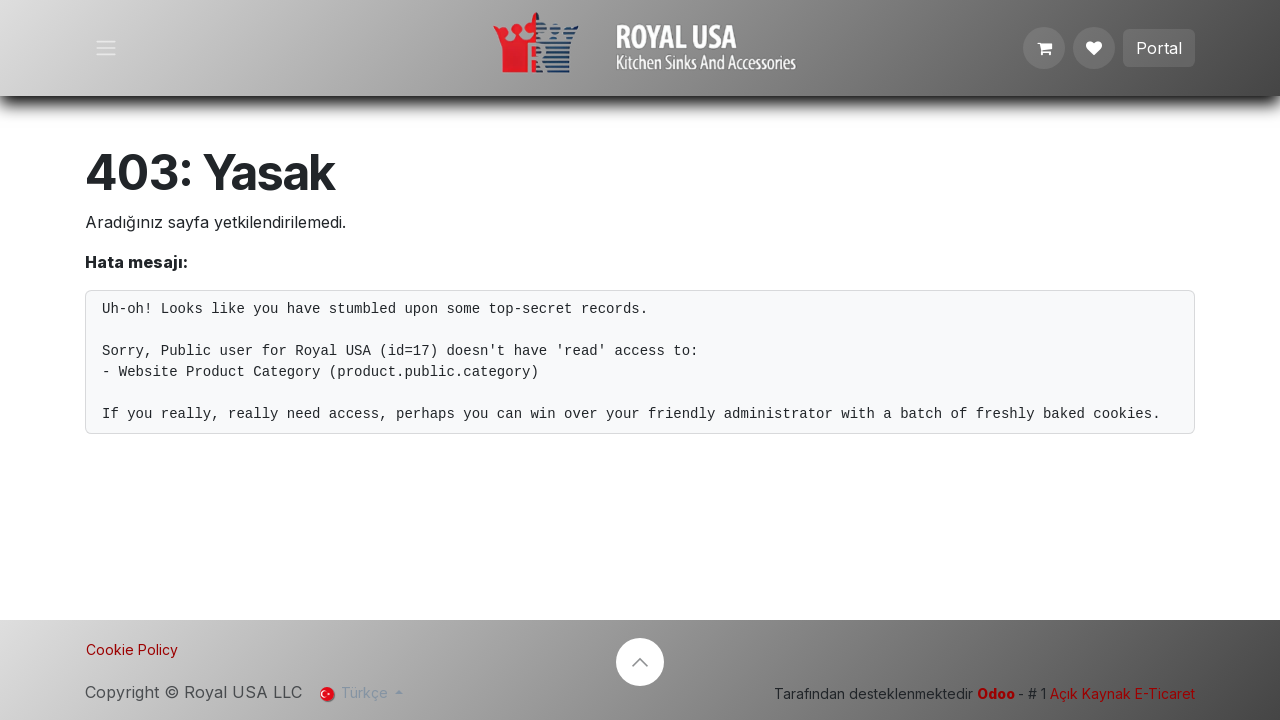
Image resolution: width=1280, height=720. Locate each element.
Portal (1159, 48)
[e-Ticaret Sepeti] (1044, 48)
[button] (640, 662)
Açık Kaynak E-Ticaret (1122, 693)
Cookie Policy (132, 649)
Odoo (997, 693)
